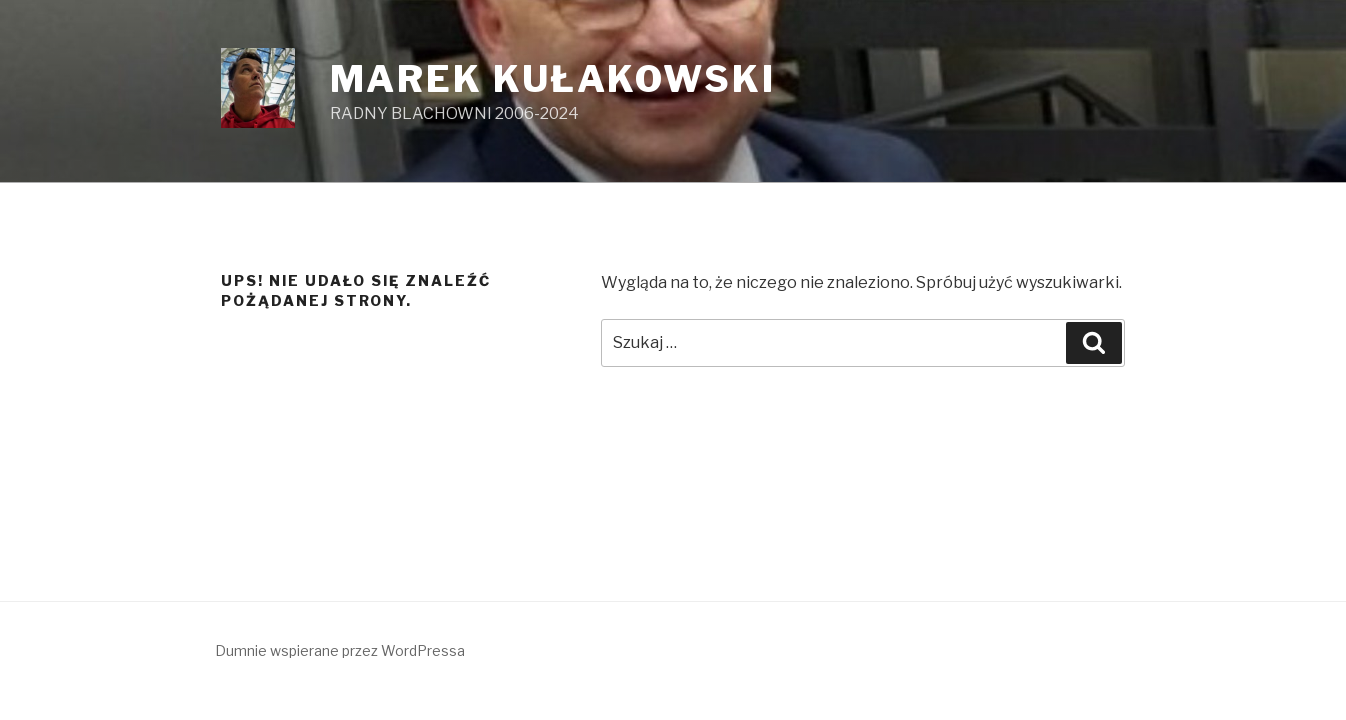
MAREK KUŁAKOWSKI (553, 79)
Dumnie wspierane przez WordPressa (340, 650)
